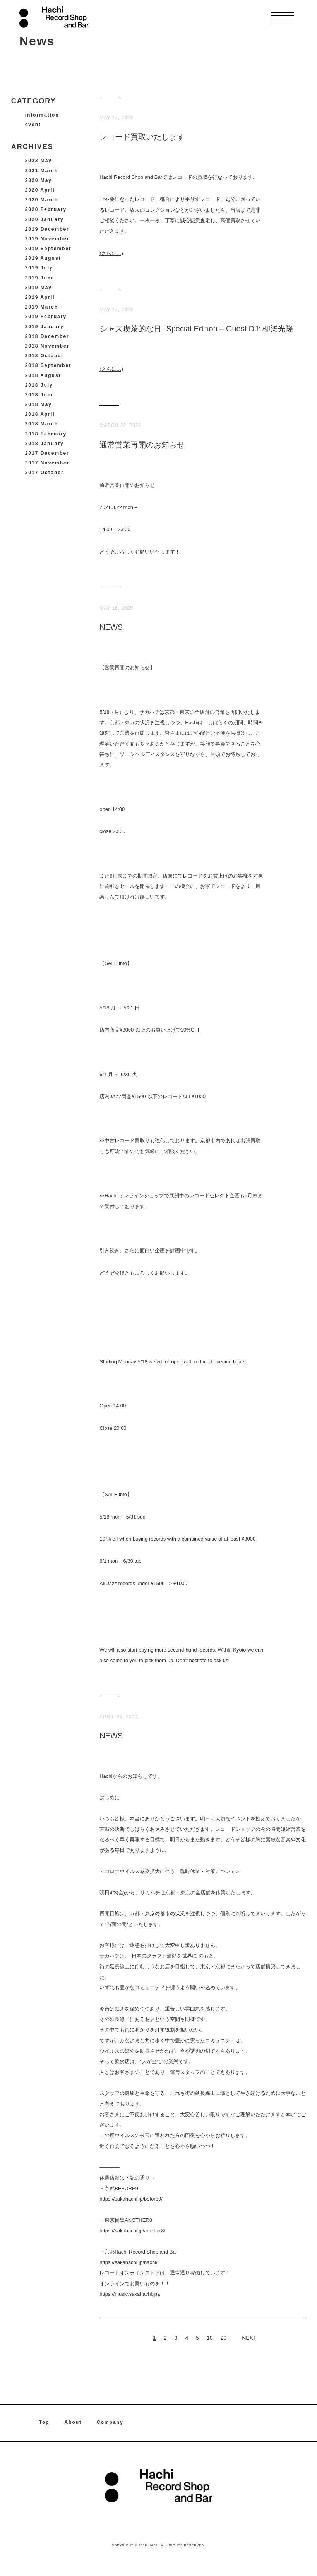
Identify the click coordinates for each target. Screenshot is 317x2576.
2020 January (44, 219)
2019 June (40, 278)
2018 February (46, 434)
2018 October (44, 355)
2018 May (38, 404)
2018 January (44, 443)
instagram (294, 2423)
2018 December (47, 336)
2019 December (47, 229)
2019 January (44, 326)
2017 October (44, 472)
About (73, 2422)
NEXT (249, 2338)
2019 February (46, 316)
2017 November (47, 463)
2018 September (48, 365)
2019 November (47, 239)
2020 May (38, 180)
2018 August (43, 375)
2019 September (48, 248)
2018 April (40, 414)
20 (224, 2338)
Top (44, 2422)
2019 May (38, 287)
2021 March (41, 170)
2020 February (46, 209)
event (33, 124)
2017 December (47, 453)
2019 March (41, 307)
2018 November (47, 346)
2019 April (40, 297)
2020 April (40, 190)
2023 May (38, 160)
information (42, 115)
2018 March (41, 424)
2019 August (43, 258)
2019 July (39, 268)
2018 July (39, 385)
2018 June (40, 395)
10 (210, 2338)
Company (111, 2422)
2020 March (41, 199)
